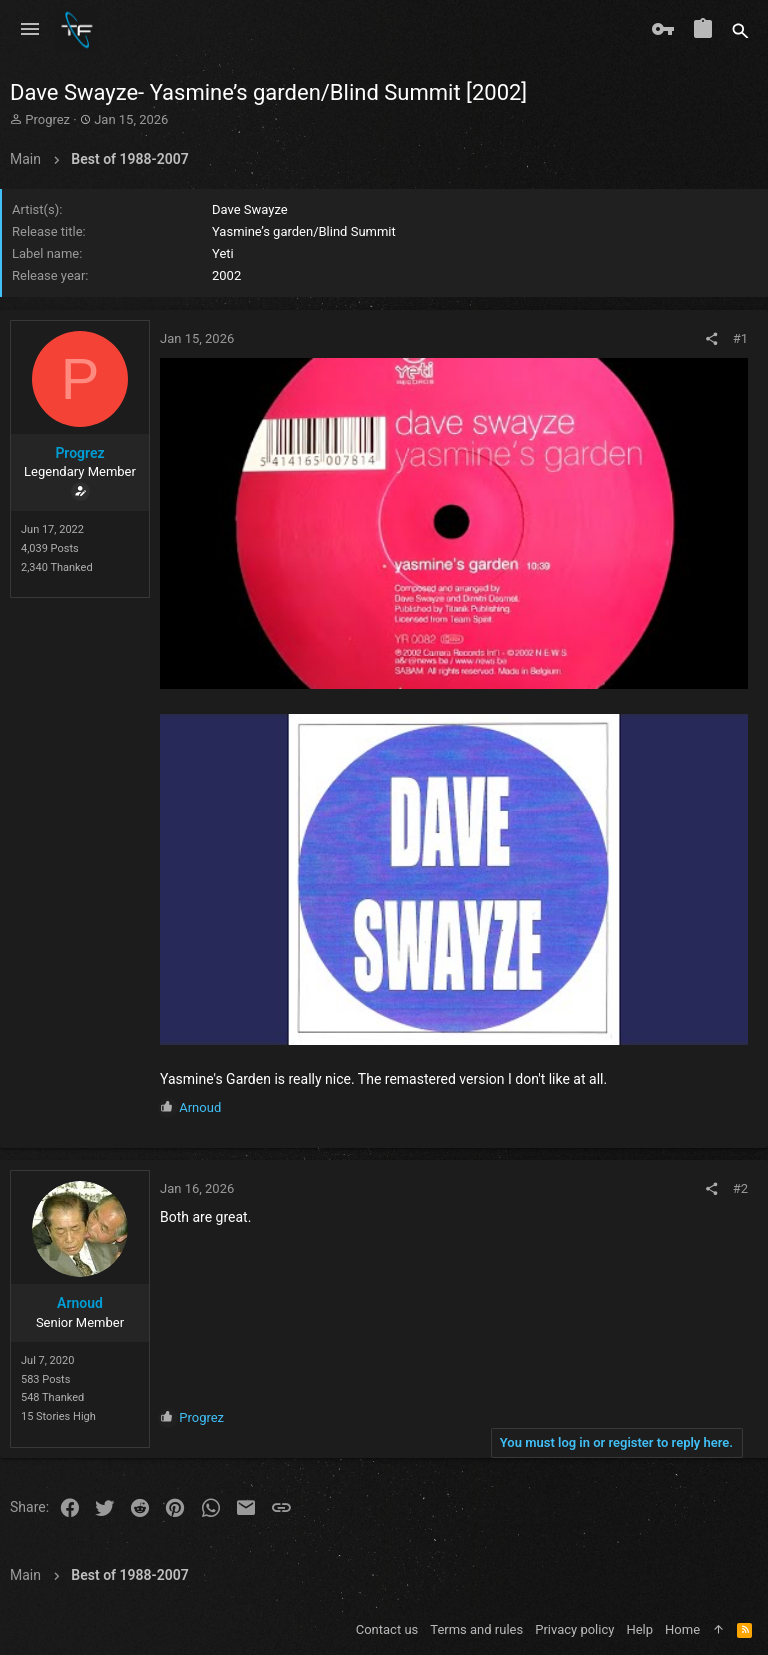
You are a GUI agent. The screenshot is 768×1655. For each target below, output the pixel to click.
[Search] (740, 30)
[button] (30, 30)
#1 (740, 338)
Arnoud (80, 1303)
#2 (740, 1188)
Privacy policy (574, 1629)
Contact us (387, 1629)
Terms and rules (476, 1629)
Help (639, 1629)
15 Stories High (58, 1416)
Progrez (47, 119)
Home (682, 1629)
